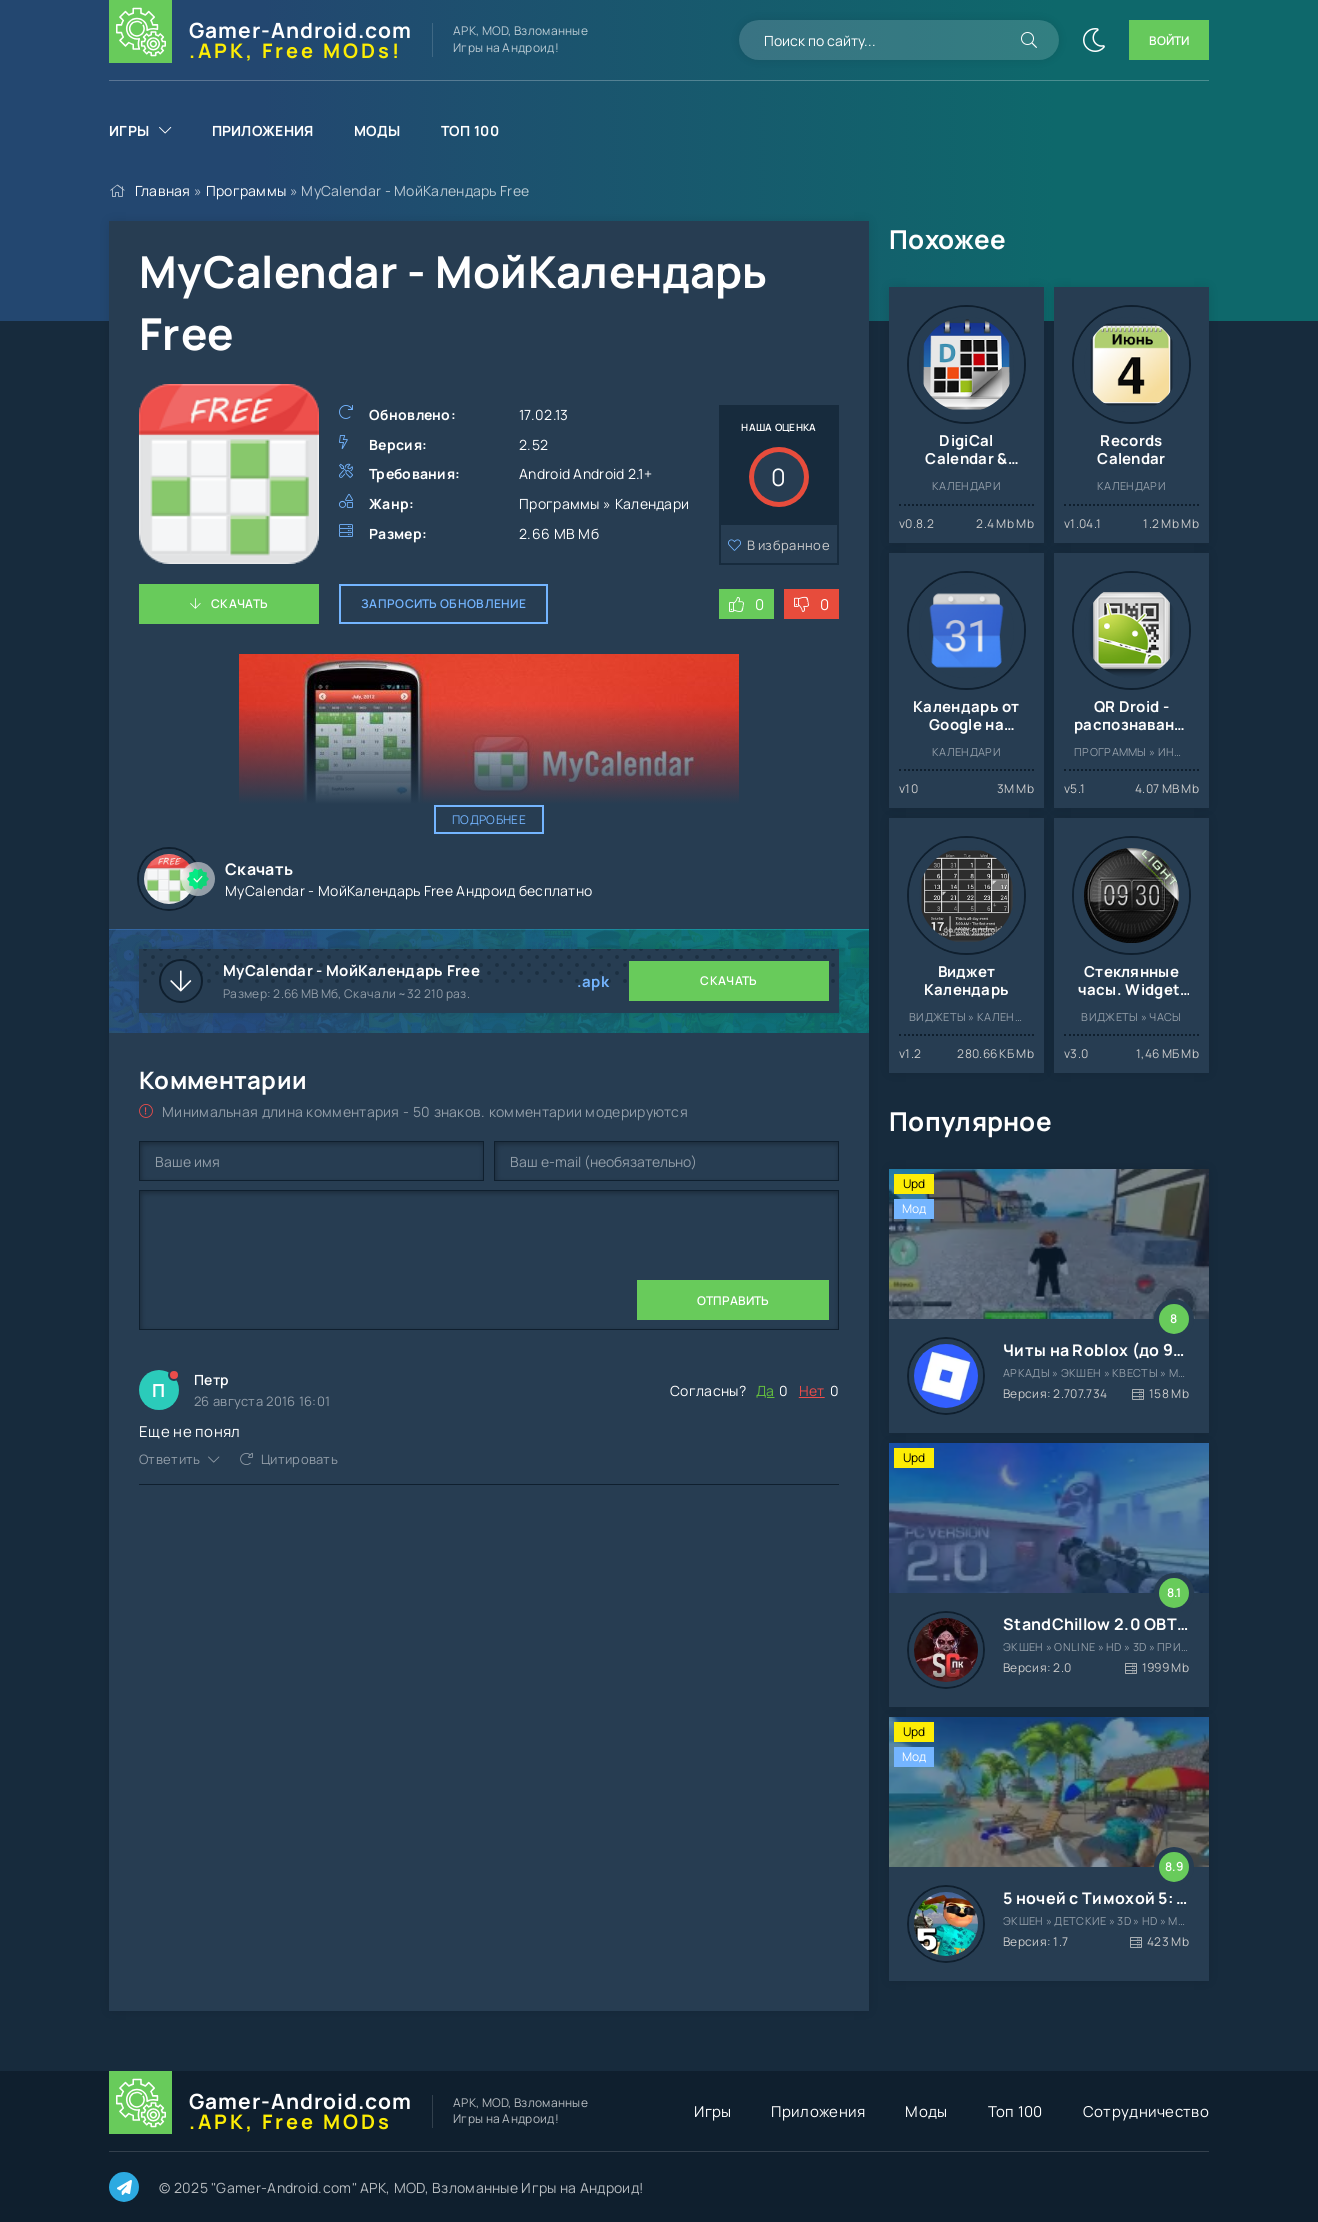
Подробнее (489, 819)
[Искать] (1029, 40)
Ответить (169, 1459)
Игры (129, 130)
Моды (377, 130)
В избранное (788, 545)
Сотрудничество (1146, 2111)
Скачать (239, 603)
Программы (246, 190)
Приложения (263, 130)
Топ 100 (470, 130)
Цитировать (299, 1459)
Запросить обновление (443, 603)
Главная (163, 190)
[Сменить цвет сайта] (1094, 40)
